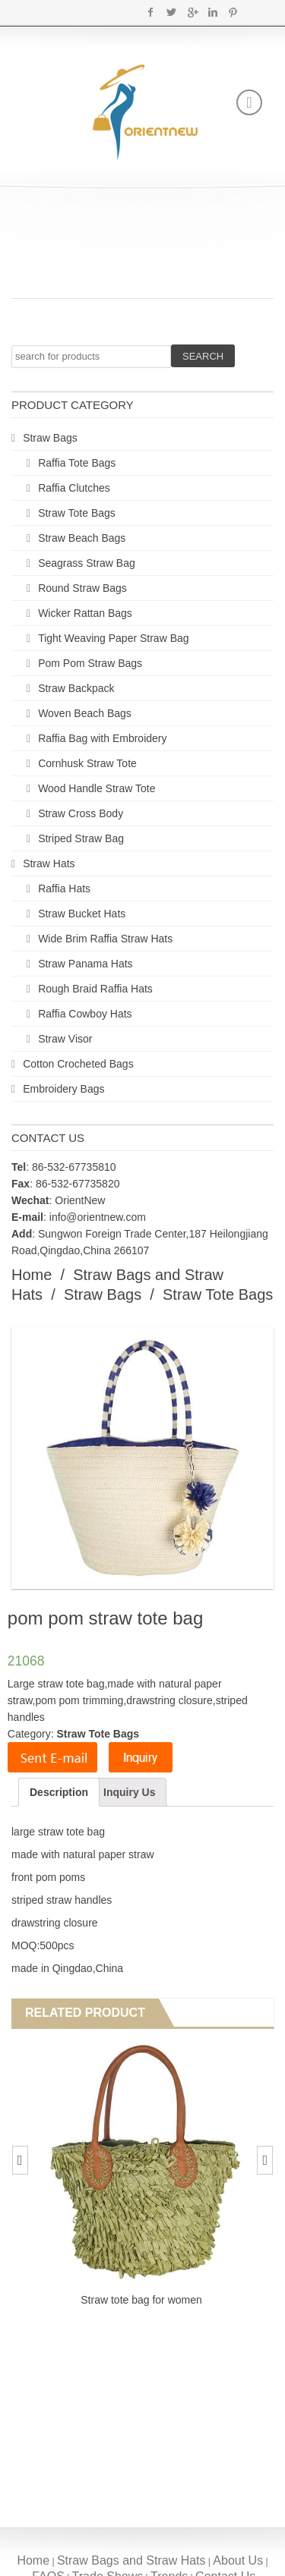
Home (31, 1274)
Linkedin (212, 12)
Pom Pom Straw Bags (90, 663)
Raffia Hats (64, 888)
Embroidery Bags (63, 1089)
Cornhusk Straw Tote (87, 763)
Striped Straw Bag (81, 838)
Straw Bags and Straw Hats (131, 2560)
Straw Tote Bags (77, 513)
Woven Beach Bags (84, 713)
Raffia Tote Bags (77, 463)
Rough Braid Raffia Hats (95, 989)
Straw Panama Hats (85, 964)
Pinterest (232, 12)
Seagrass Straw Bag (86, 563)
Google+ (191, 12)
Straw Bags (50, 438)
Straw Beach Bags (81, 538)
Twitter (171, 12)
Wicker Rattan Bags (85, 613)
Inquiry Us (129, 1792)
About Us (238, 2560)
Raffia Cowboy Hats (84, 1014)
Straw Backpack (76, 688)
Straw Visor (65, 1039)
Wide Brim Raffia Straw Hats (105, 939)
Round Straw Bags (82, 588)
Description (59, 1792)
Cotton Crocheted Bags (78, 1064)
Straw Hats (48, 863)
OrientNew (80, 1200)
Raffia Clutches (74, 488)
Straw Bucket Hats (81, 913)
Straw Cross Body (80, 813)
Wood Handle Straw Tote (96, 788)
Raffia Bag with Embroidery (102, 738)
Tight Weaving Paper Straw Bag (113, 638)
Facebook (150, 12)
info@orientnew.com (97, 1217)
